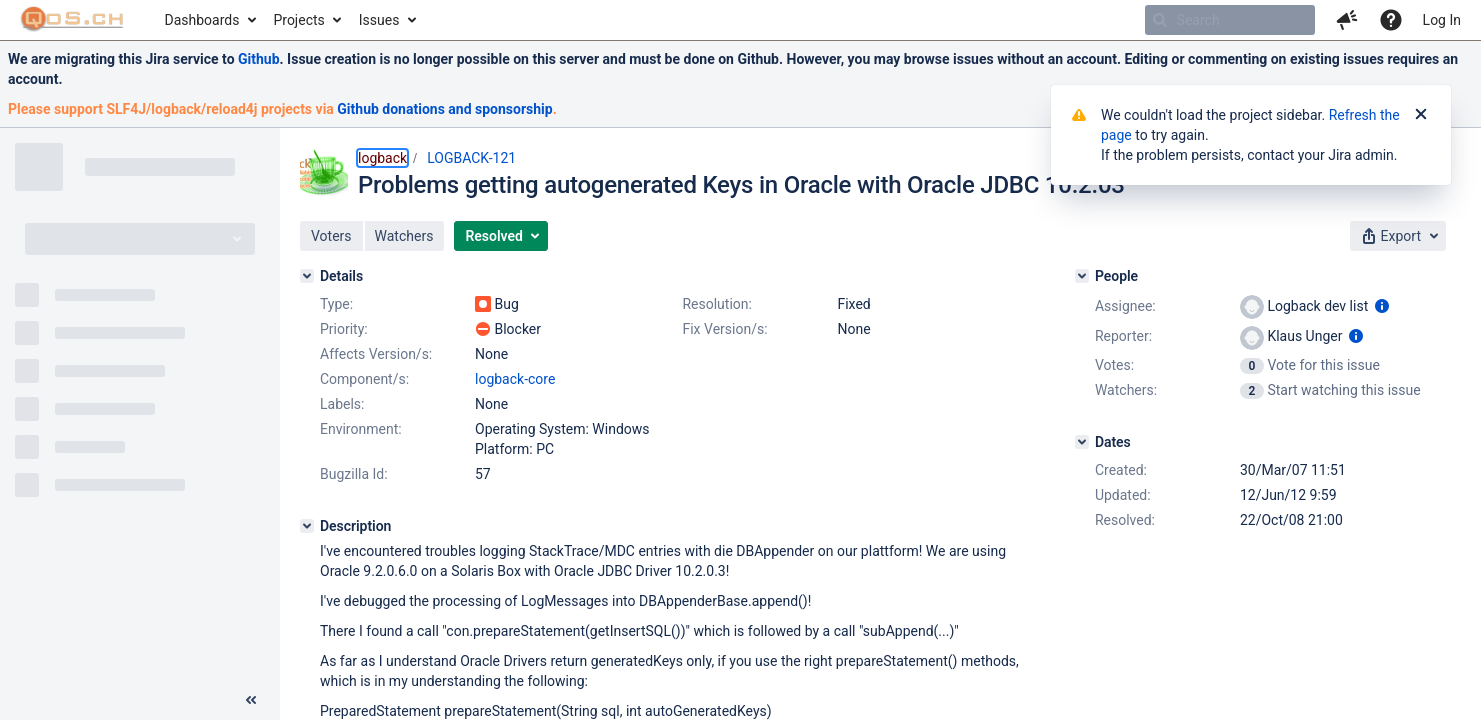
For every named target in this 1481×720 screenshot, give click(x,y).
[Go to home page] (72, 20)
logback (382, 158)
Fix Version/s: (724, 329)
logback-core (515, 379)
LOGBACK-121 (471, 158)
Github (259, 59)
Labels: (342, 404)
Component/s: (364, 379)
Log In (1442, 20)
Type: (336, 304)
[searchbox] (1230, 20)
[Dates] (1082, 442)
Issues (379, 20)
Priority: (344, 329)
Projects (298, 20)
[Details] (307, 276)
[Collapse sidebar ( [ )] (251, 700)
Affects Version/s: (376, 354)
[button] (1347, 20)
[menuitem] (209, 20)
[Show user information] (1382, 306)
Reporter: (1123, 336)
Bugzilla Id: (354, 474)
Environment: (361, 429)
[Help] (1391, 20)
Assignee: (1125, 306)
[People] (1082, 276)
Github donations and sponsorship (444, 109)
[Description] (307, 526)
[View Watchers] (1253, 390)
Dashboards (202, 20)
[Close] (1421, 115)
